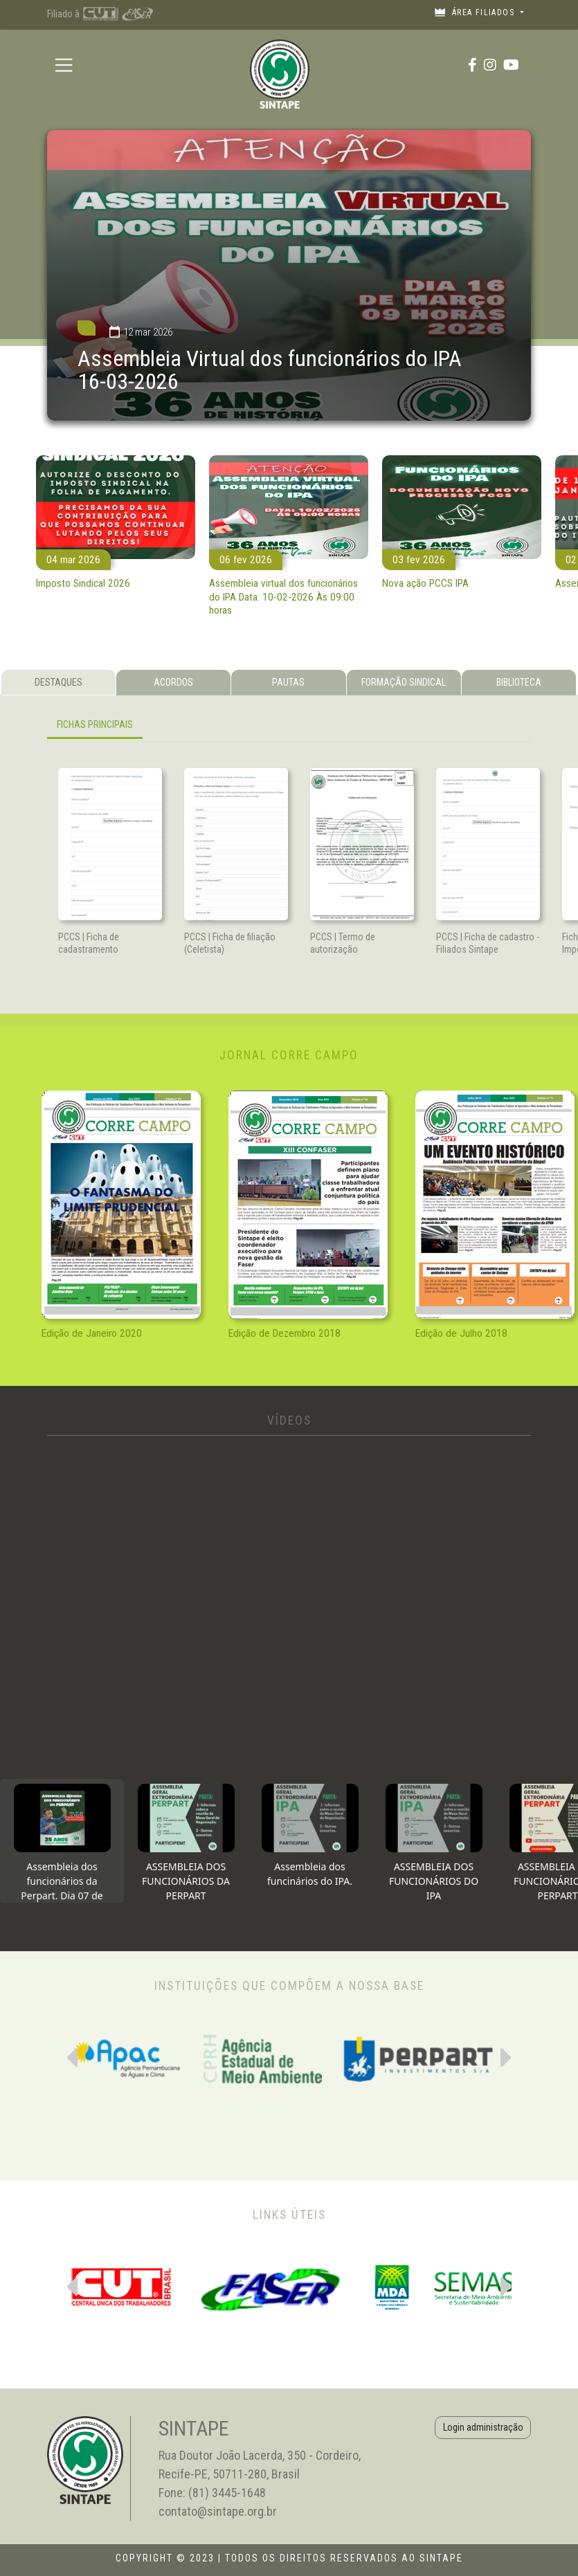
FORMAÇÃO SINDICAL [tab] (403, 682)
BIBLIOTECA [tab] (518, 682)
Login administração (483, 2427)
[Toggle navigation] (63, 64)
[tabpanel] (289, 727)
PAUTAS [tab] (288, 682)
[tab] (62, 1841)
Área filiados (475, 12)
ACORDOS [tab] (173, 682)
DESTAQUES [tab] (58, 682)
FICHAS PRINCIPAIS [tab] (95, 724)
